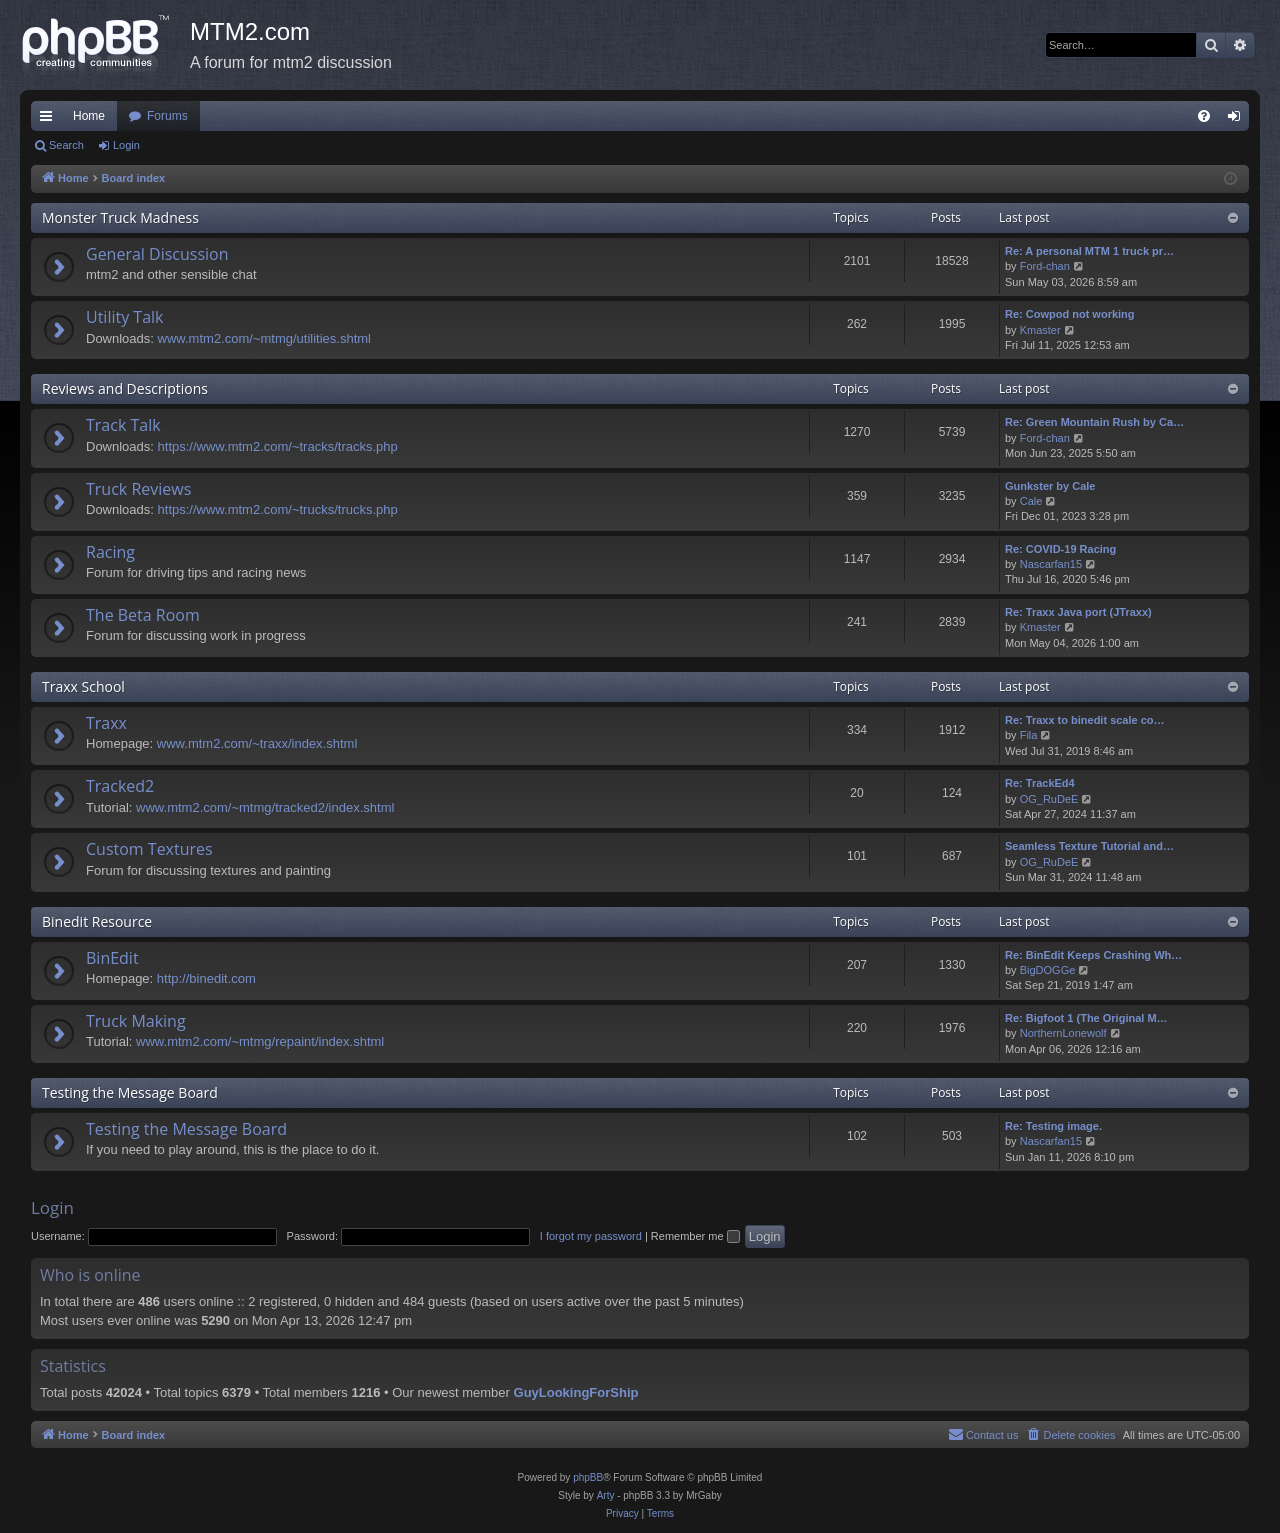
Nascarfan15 (1051, 564)
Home (89, 116)
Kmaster (1040, 330)
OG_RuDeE (1049, 799)
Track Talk (123, 425)
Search (66, 145)
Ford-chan (1045, 266)
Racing (110, 552)
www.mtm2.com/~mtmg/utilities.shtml (264, 338)
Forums (167, 116)
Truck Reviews (138, 489)
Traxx (106, 723)
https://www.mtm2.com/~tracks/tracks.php (278, 446)
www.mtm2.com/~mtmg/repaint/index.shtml (260, 1041)
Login (126, 145)
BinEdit (112, 958)
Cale (1031, 501)
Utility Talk (125, 317)
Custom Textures (149, 849)
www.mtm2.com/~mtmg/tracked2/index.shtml (265, 807)
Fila (1029, 735)
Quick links (50, 120)
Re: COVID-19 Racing (1060, 549)
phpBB (588, 1477)
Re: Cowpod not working (1070, 314)
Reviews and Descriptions (125, 388)
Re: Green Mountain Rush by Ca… (1094, 422)
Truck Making (136, 1021)
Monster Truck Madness (120, 217)
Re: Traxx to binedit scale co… (1085, 720)
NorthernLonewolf (1063, 1033)
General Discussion (157, 254)
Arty (606, 1495)
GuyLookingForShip (576, 1392)
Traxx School (83, 686)
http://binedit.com (206, 978)
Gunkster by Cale (1050, 486)
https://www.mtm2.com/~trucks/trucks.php (278, 509)
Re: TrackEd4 (1040, 783)
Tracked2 (120, 786)
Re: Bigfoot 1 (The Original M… (1086, 1018)
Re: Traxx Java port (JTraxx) (1078, 612)
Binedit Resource (97, 921)
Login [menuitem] (1238, 120)
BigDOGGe (1048, 970)
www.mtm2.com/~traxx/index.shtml (257, 743)
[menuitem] (1204, 116)
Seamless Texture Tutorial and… (1089, 846)
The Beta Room (143, 615)
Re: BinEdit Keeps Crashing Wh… (1093, 955)
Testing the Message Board (130, 1092)
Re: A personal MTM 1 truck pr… (1089, 251)
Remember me (695, 1236)
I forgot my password (591, 1236)
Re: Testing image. (1053, 1126)
